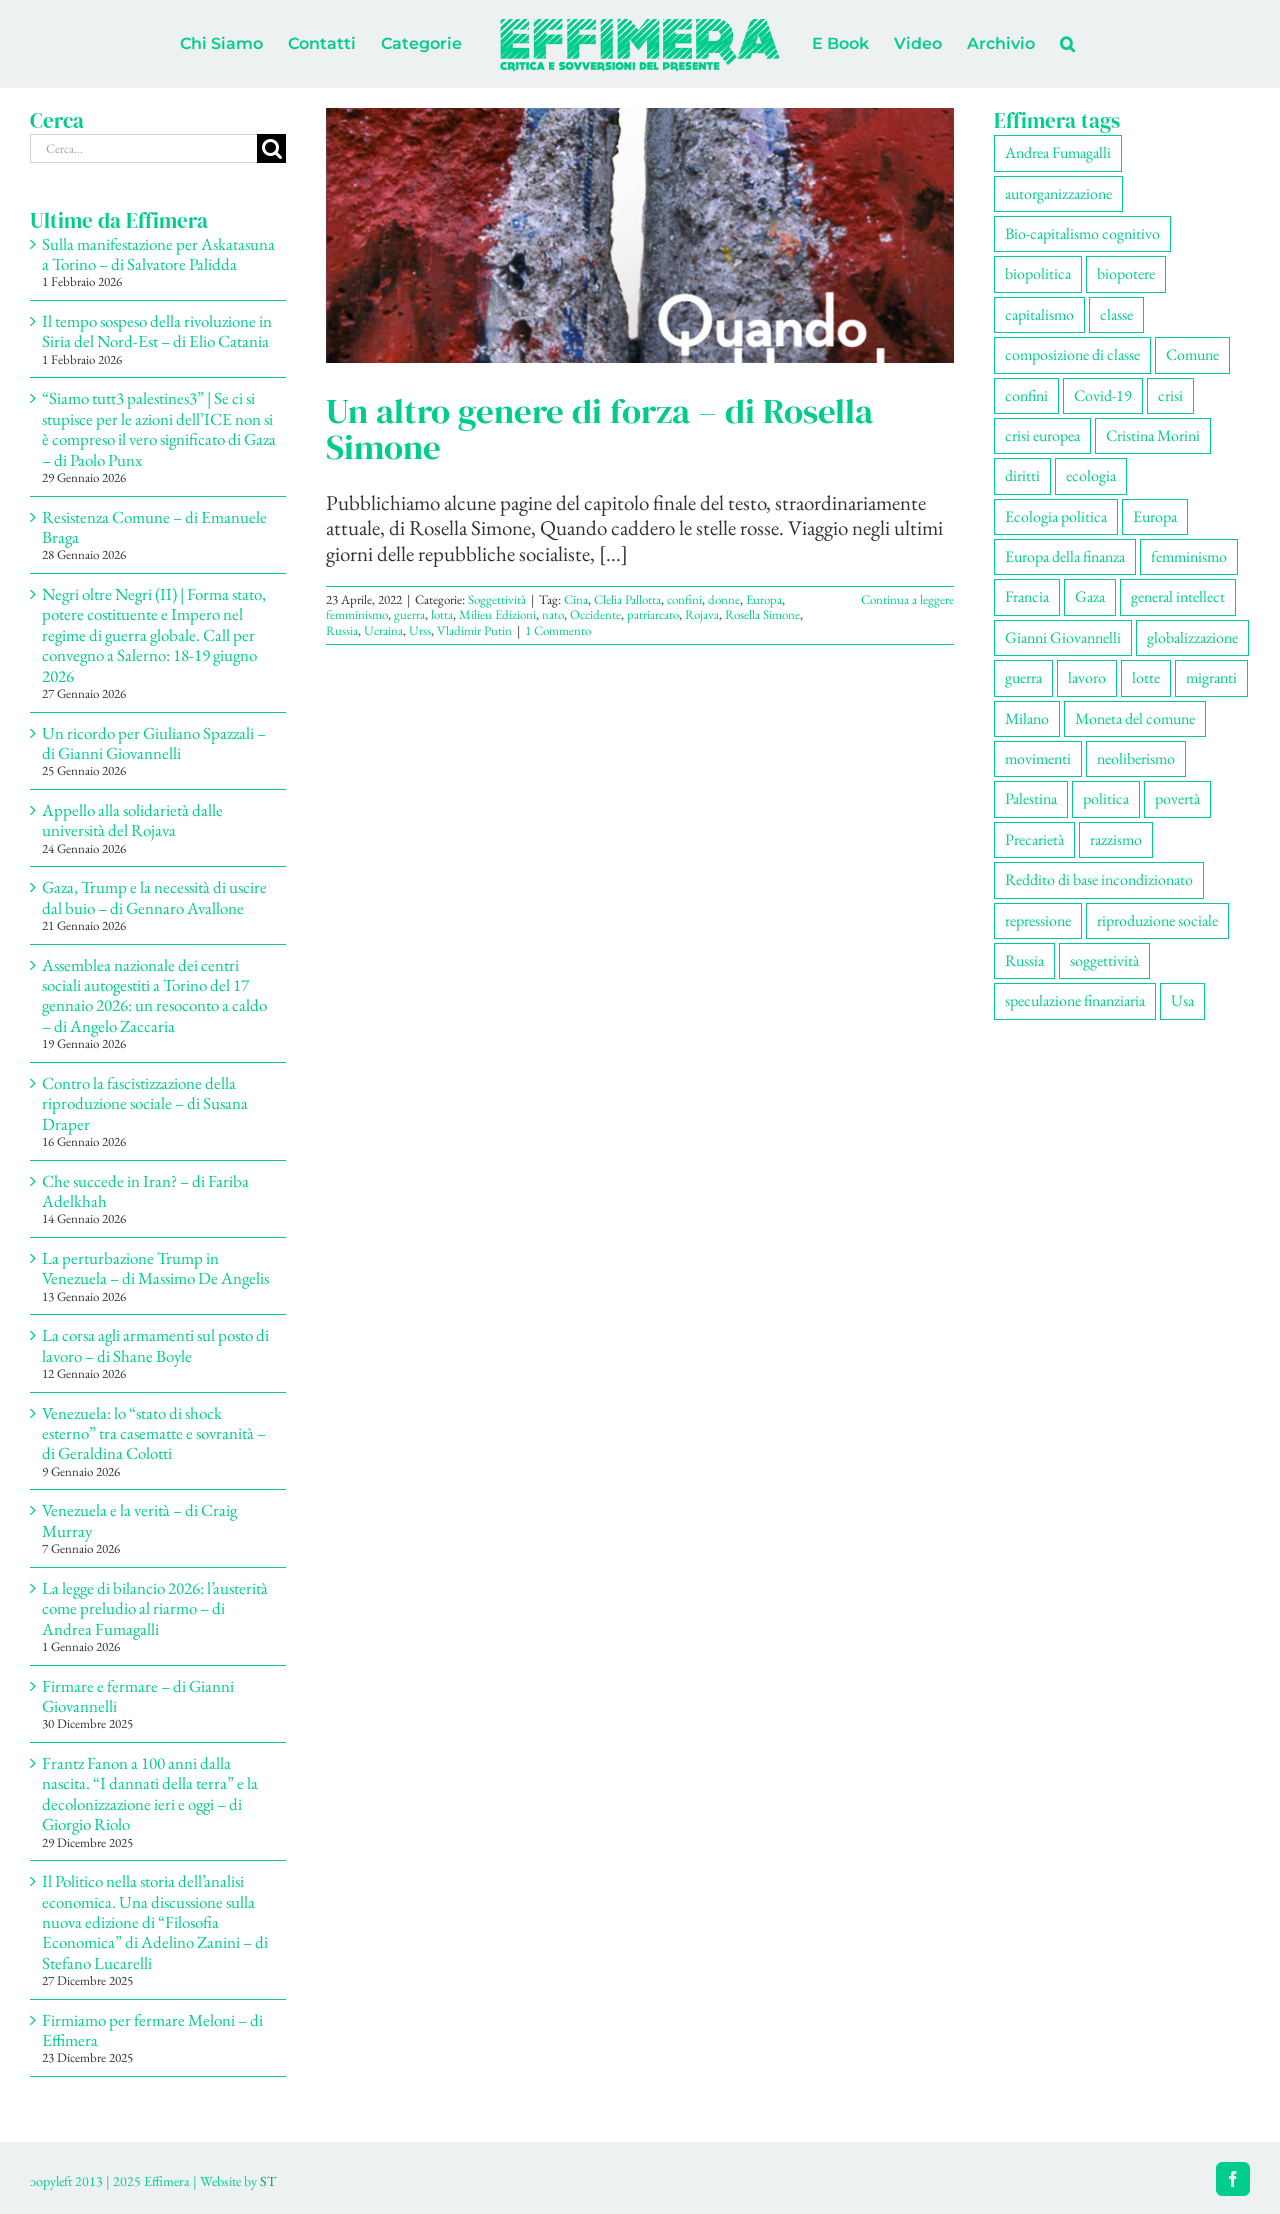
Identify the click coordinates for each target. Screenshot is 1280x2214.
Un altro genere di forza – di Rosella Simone (599, 429)
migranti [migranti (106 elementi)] (1211, 677)
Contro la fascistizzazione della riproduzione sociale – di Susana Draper (145, 1103)
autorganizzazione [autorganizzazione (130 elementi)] (1058, 193)
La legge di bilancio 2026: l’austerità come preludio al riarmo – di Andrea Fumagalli (155, 1608)
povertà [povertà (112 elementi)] (1177, 798)
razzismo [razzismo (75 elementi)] (1116, 839)
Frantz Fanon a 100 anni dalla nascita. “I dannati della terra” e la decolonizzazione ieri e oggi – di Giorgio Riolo (150, 1793)
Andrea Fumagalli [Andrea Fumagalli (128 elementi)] (1058, 152)
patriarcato (653, 614)
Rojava (702, 614)
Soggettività (497, 599)
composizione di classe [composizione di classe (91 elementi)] (1072, 354)
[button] (1067, 44)
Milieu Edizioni (497, 614)
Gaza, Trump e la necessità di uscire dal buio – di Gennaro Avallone (154, 897)
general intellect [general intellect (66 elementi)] (1178, 596)
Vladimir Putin (474, 630)
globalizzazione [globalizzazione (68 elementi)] (1192, 637)
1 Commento (558, 630)
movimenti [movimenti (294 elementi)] (1038, 758)
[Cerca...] (143, 148)
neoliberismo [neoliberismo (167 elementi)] (1136, 758)
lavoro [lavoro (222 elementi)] (1087, 677)
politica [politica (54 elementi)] (1106, 798)
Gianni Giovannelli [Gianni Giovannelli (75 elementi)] (1063, 637)
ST (268, 2181)
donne (724, 599)
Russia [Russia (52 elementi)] (1024, 960)
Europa (764, 599)
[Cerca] (271, 148)
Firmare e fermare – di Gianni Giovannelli (138, 1696)
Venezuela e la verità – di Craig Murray (139, 1520)
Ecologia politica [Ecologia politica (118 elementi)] (1056, 516)
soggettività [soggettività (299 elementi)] (1104, 960)
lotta (442, 614)
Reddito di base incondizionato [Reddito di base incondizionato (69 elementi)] (1099, 879)
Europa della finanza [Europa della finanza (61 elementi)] (1065, 556)
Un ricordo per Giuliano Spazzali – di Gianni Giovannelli (154, 743)
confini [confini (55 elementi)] (1026, 395)
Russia (342, 630)
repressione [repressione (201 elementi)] (1038, 920)
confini (684, 599)
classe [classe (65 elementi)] (1116, 314)
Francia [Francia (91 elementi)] (1027, 596)
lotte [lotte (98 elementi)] (1146, 677)
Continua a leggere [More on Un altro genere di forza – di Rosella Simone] (907, 599)
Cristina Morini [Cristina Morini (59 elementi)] (1153, 435)
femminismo (357, 614)
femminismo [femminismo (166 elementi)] (1189, 556)
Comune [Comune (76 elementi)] (1192, 354)
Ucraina (383, 630)
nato (553, 614)
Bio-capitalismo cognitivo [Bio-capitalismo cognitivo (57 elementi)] (1082, 233)
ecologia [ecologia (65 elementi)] (1091, 475)
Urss (420, 630)
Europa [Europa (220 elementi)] (1155, 516)
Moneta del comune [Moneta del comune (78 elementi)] (1135, 718)
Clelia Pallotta (627, 599)
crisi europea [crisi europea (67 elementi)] (1042, 435)
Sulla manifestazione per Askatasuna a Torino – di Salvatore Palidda (158, 254)
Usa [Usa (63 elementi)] (1182, 1000)
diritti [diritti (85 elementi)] (1022, 475)
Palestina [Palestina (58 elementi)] (1031, 798)
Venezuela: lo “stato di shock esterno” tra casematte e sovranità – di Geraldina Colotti (154, 1433)
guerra (409, 614)
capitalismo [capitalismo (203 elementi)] (1039, 314)
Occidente (595, 614)
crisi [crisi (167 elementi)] (1170, 395)
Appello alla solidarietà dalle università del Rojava (132, 820)
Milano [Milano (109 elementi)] (1027, 718)
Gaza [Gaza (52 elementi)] (1090, 596)
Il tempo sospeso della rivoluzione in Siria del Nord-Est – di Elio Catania (157, 331)
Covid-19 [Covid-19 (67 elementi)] (1103, 395)
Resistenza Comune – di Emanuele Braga (154, 527)
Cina (576, 599)
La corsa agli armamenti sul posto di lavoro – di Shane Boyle (155, 1345)
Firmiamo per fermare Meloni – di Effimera (152, 2030)
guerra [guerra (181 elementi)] (1023, 677)
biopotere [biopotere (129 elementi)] (1126, 273)
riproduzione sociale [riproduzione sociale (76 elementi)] (1157, 920)
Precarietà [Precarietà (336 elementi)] (1034, 839)
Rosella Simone (762, 614)
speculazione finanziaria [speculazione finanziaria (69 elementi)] (1075, 1000)
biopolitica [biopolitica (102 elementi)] (1038, 273)
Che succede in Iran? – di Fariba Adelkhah (145, 1191)
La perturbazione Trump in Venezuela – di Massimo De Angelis (155, 1268)
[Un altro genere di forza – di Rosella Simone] (640, 235)
